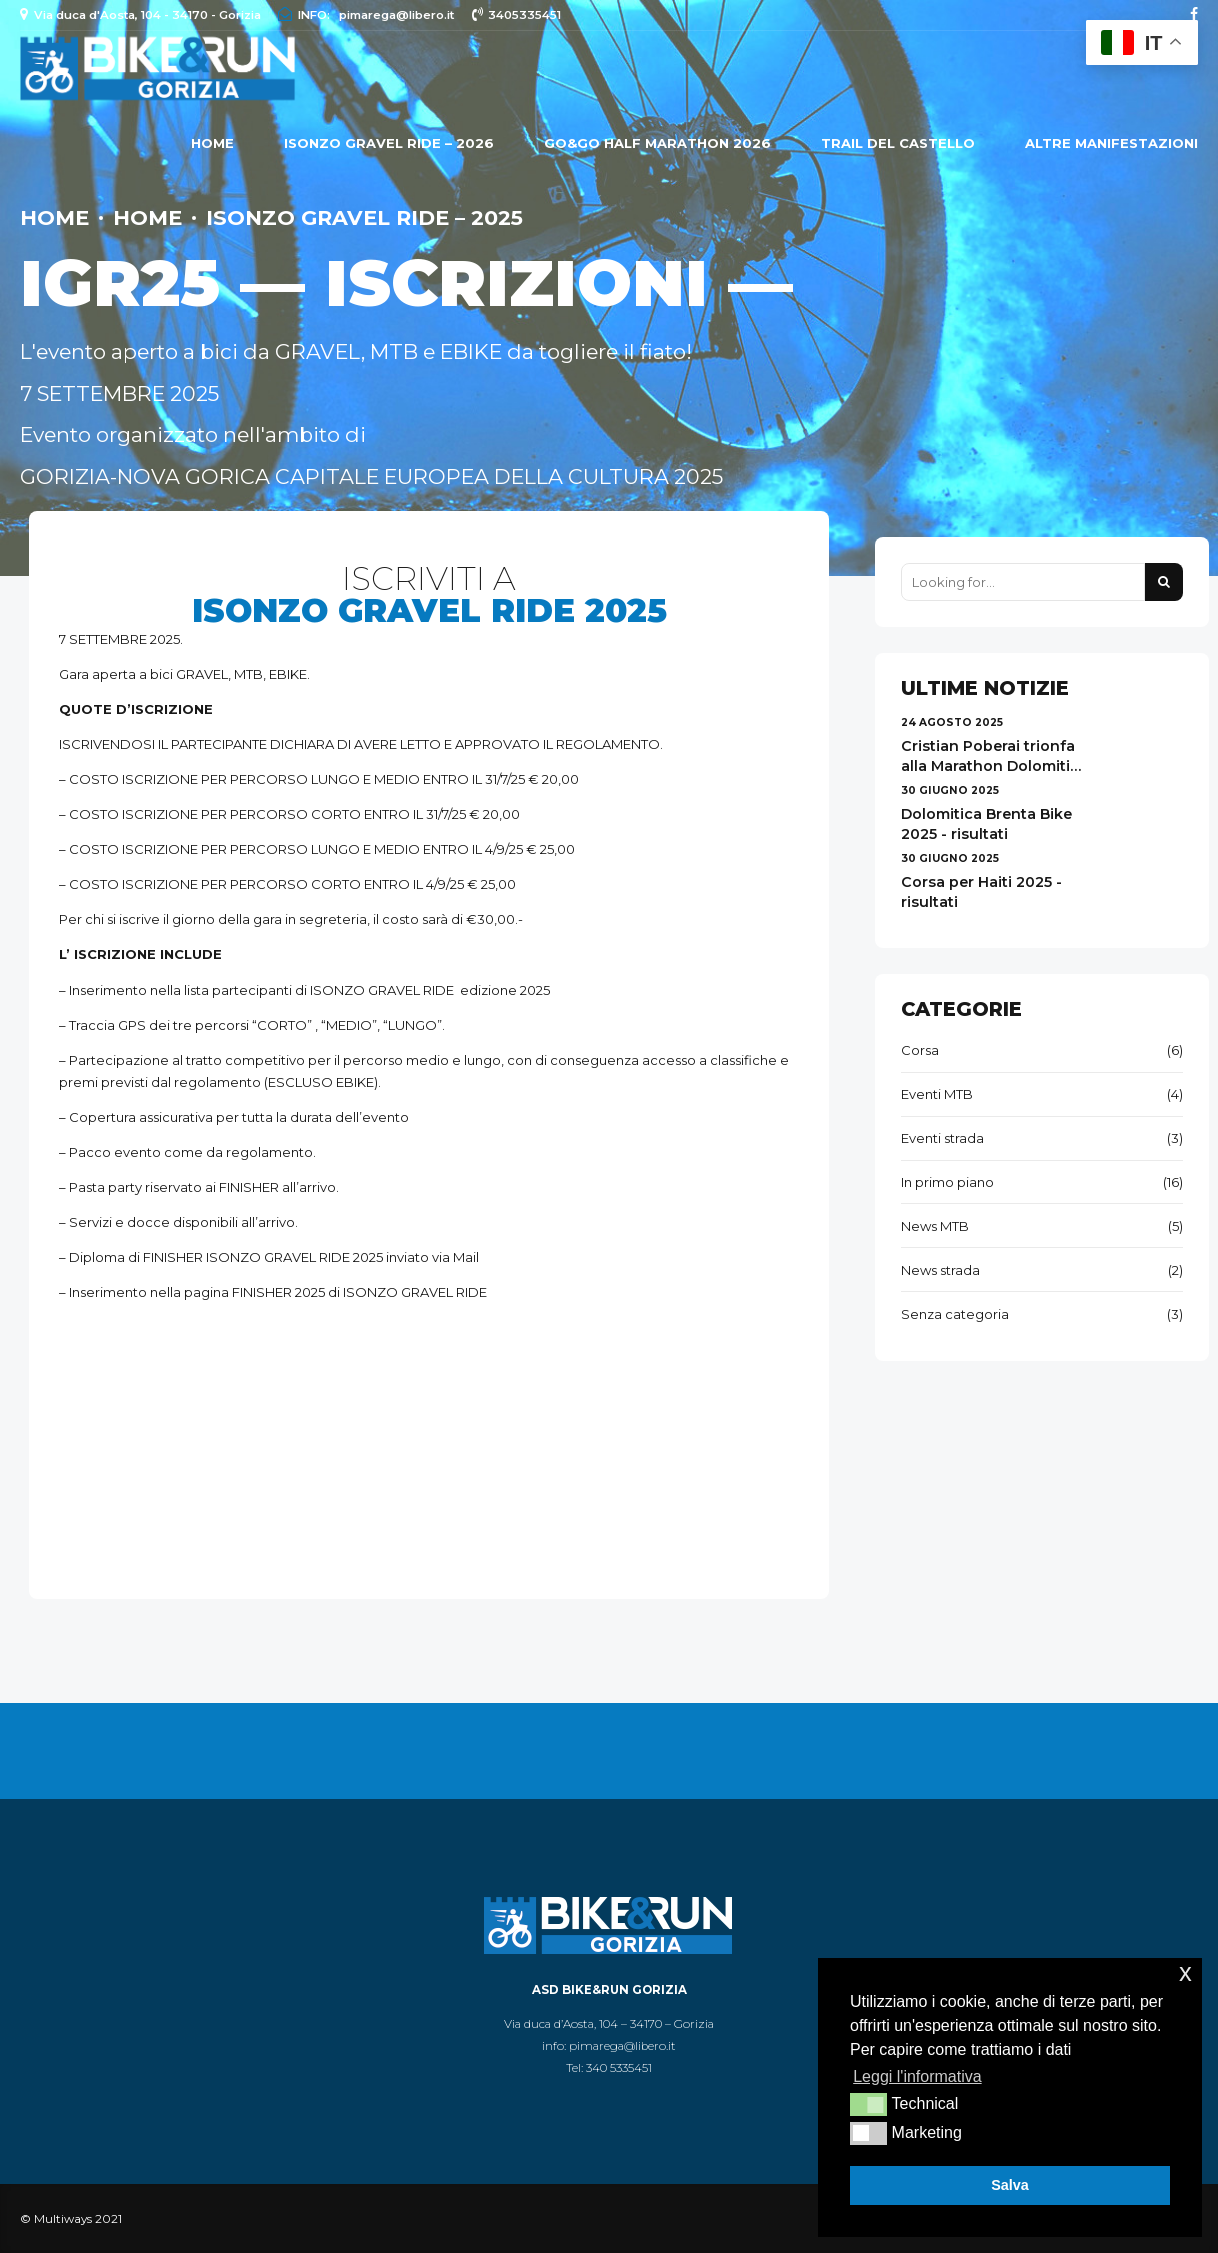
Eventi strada (942, 1138)
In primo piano (947, 1182)
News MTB (935, 1226)
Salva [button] (1010, 2185)
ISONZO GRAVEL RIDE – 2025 (364, 217)
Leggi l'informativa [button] (917, 2076)
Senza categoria (955, 1314)
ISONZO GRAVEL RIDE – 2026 (389, 143)
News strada (940, 1270)
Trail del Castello (898, 143)
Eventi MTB (937, 1094)
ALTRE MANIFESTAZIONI (1111, 143)
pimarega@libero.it (622, 2046)
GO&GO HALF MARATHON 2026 (657, 143)
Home (212, 143)
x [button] (1185, 1972)
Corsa (920, 1050)
